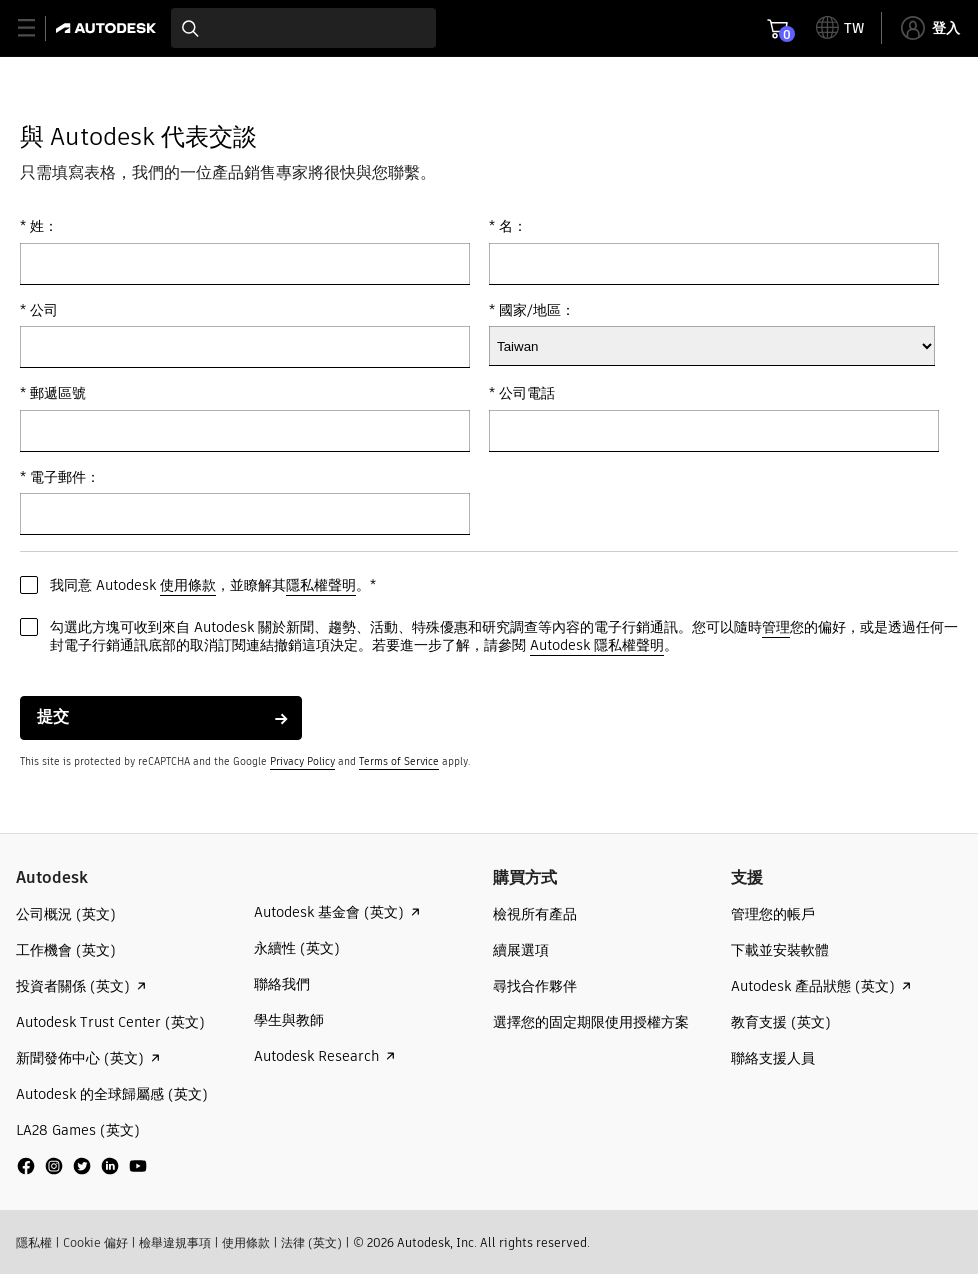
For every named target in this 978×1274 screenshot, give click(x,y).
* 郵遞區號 (53, 393)
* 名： (508, 226)
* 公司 (39, 310)
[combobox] (303, 28)
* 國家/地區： (532, 310)
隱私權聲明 (321, 585)
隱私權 (34, 1242)
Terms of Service (399, 761)
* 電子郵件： (60, 477)
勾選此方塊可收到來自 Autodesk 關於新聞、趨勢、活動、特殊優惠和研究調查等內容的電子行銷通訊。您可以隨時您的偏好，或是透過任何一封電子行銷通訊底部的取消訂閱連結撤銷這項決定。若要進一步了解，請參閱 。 (504, 636)
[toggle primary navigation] (37, 28)
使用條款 (188, 585)
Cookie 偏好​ (95, 1242)
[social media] (82, 1166)
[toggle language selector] (840, 28)
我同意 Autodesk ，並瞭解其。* (213, 585)
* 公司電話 (522, 393)
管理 (776, 627)
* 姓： (39, 226)
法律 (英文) (311, 1242)
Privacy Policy (302, 761)
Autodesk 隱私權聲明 (597, 645)
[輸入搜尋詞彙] (303, 28)
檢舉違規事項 (175, 1242)
